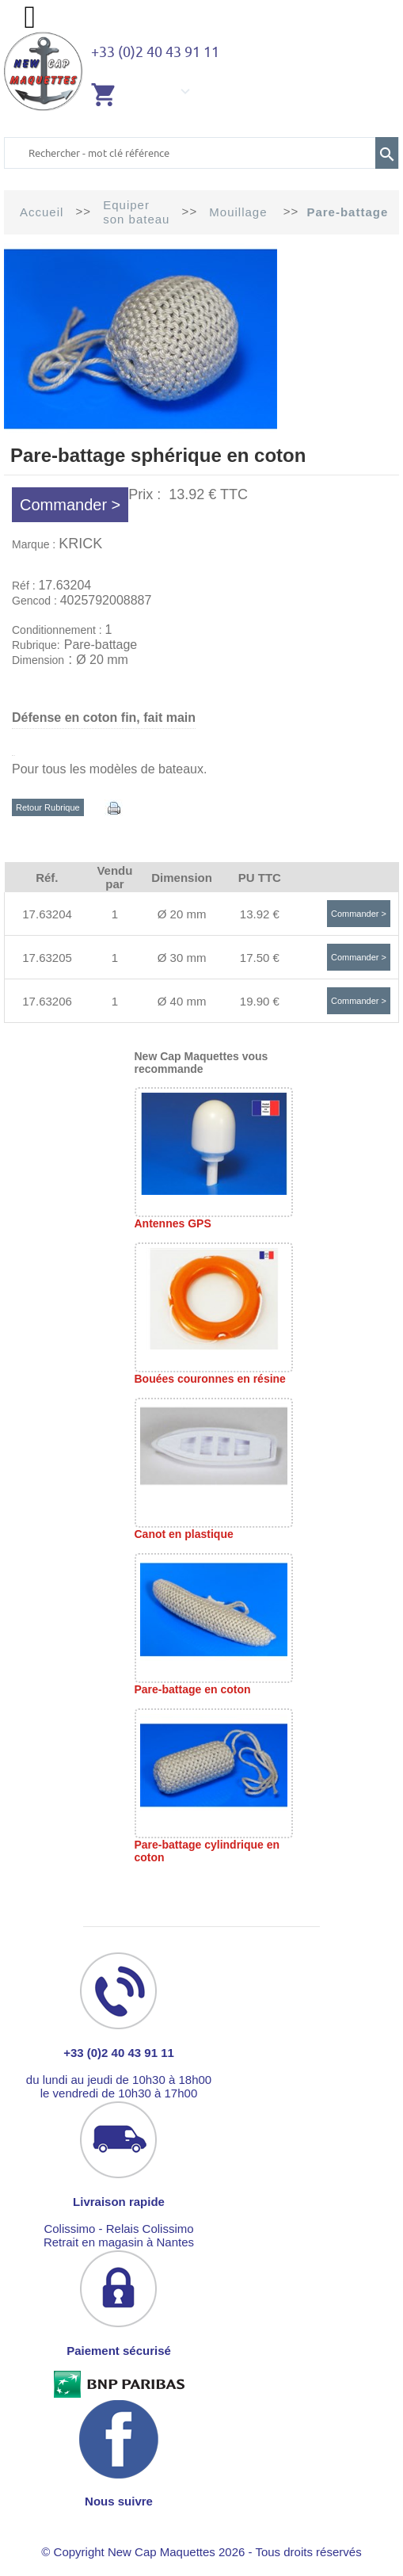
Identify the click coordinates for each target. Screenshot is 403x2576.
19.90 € (259, 1001)
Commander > (70, 504)
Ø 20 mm (182, 914)
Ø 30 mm (182, 957)
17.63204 (47, 914)
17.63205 (47, 957)
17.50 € (259, 957)
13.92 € (259, 914)
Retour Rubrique (48, 807)
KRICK (80, 543)
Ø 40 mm (182, 1001)
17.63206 (47, 1001)
